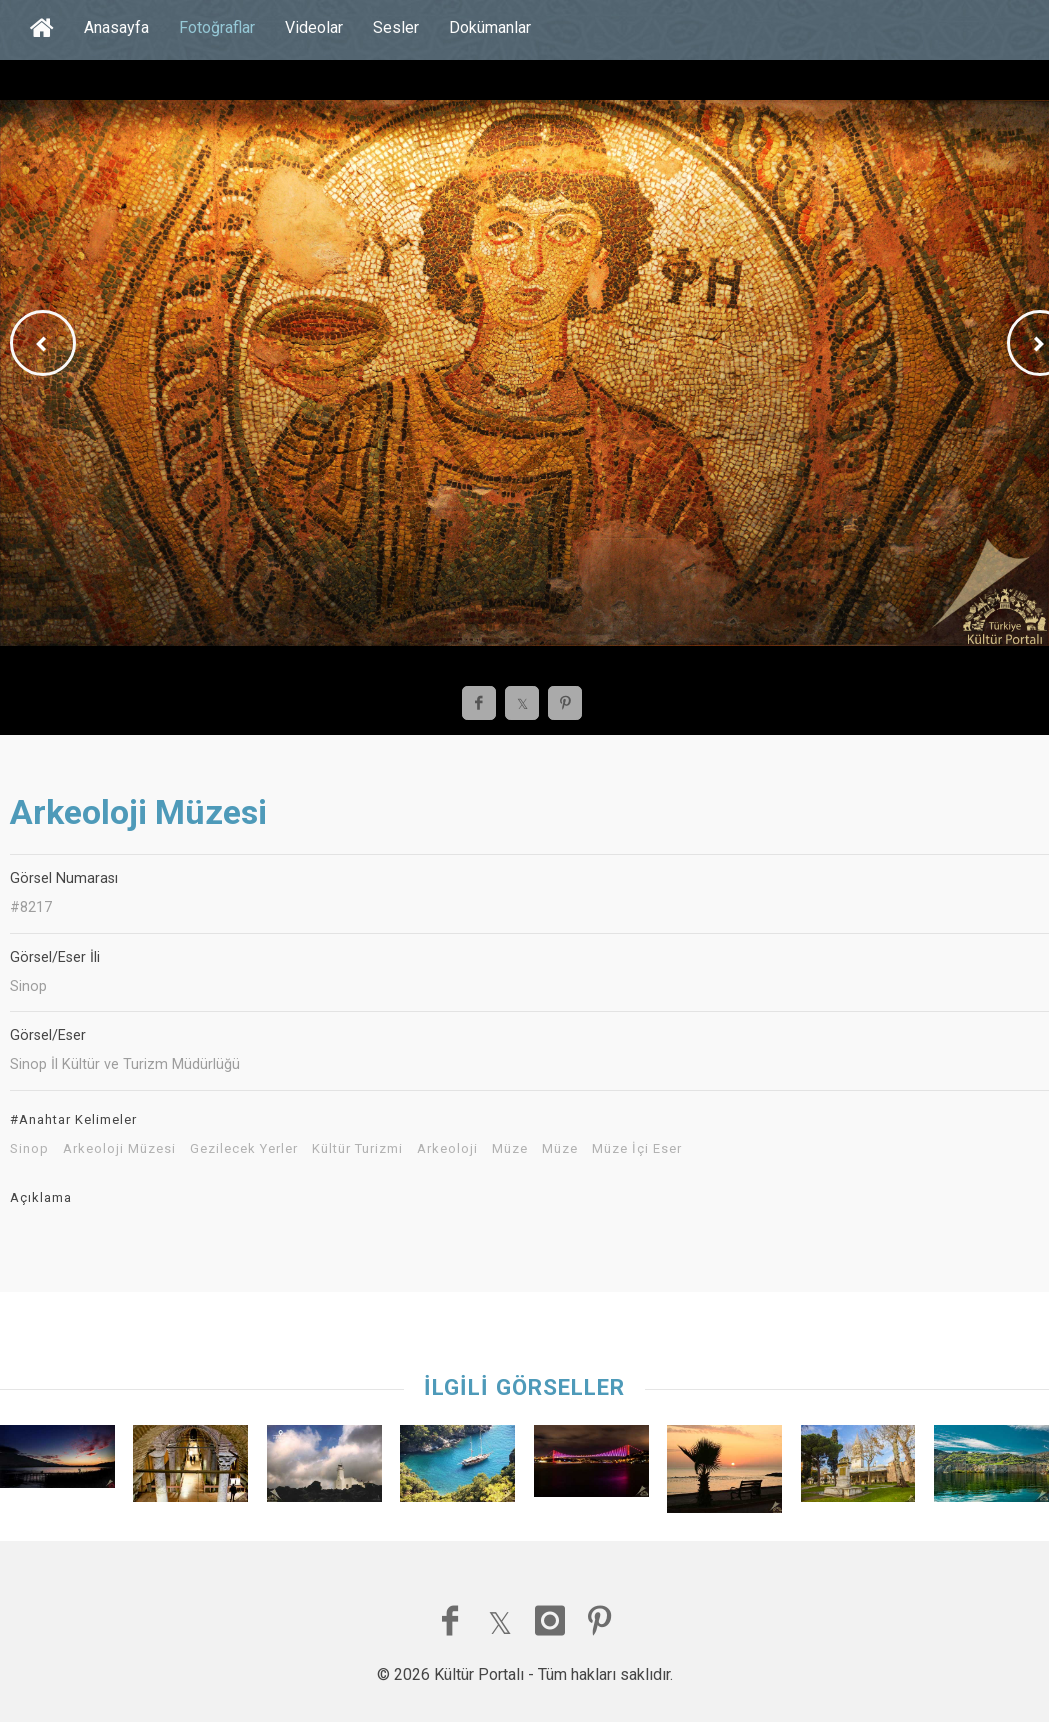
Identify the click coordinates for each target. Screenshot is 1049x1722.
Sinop (29, 1149)
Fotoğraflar (217, 27)
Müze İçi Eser (637, 1149)
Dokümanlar (490, 27)
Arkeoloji (447, 1149)
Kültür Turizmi (357, 1149)
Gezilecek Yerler (244, 1149)
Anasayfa (116, 27)
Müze (510, 1149)
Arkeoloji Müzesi (119, 1149)
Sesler (396, 27)
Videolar (314, 27)
